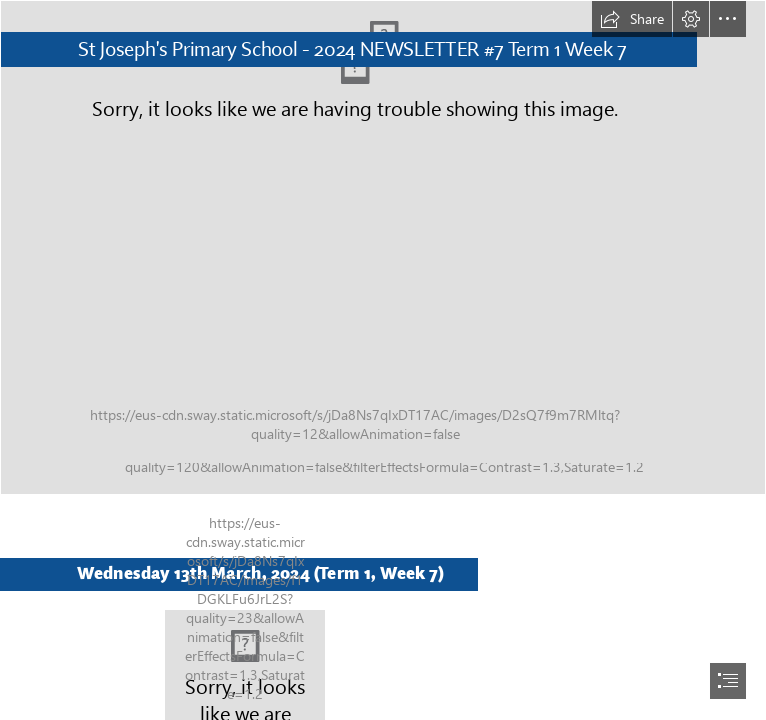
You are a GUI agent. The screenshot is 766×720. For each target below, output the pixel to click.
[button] (632, 19)
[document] (383, 360)
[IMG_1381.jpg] (383, 247)
